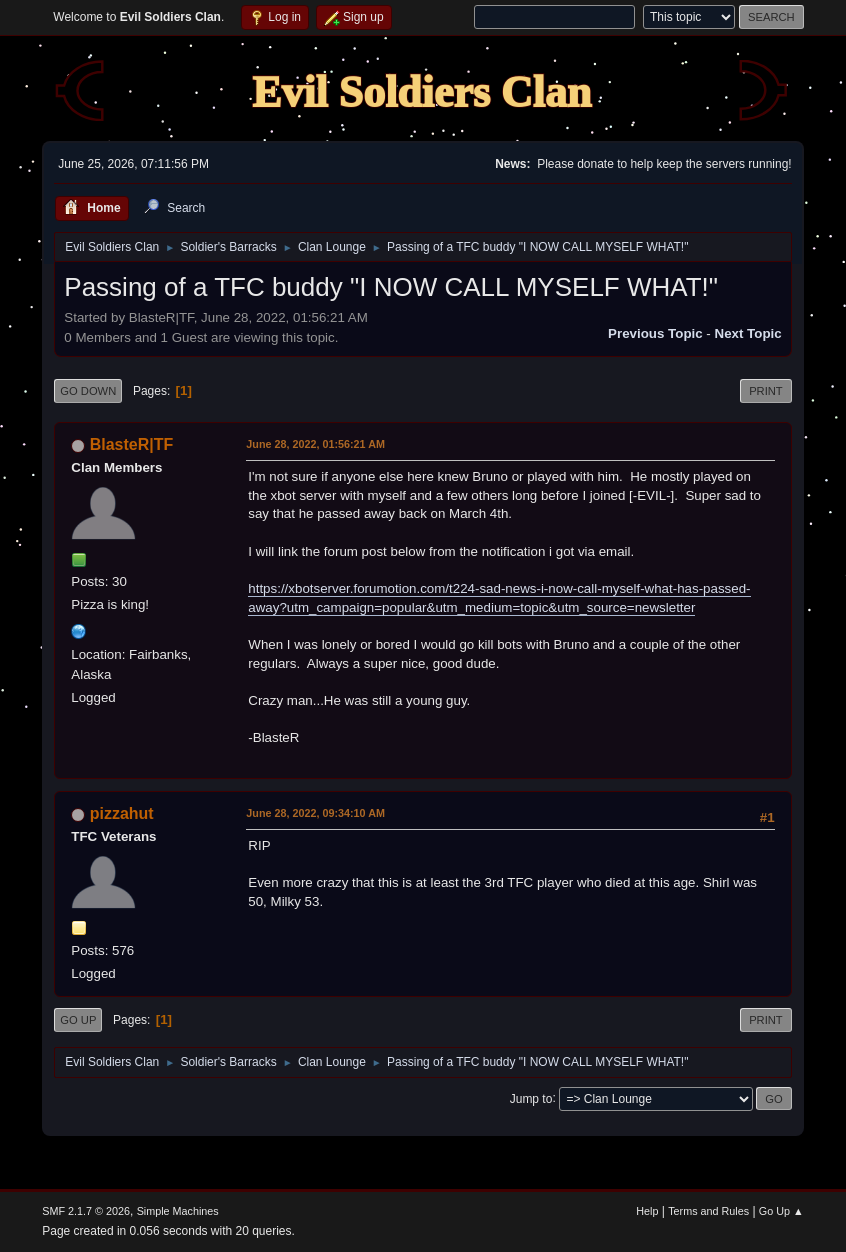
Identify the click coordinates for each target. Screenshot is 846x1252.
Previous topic (655, 333)
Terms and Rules (708, 1211)
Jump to (531, 1098)
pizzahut (122, 813)
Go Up (78, 1020)
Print (766, 391)
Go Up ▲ (781, 1211)
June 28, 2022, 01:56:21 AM (315, 444)
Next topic (748, 333)
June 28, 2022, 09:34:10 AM (315, 813)
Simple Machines (178, 1211)
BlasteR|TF (132, 444)
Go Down (88, 391)
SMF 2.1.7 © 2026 (86, 1211)
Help (647, 1211)
